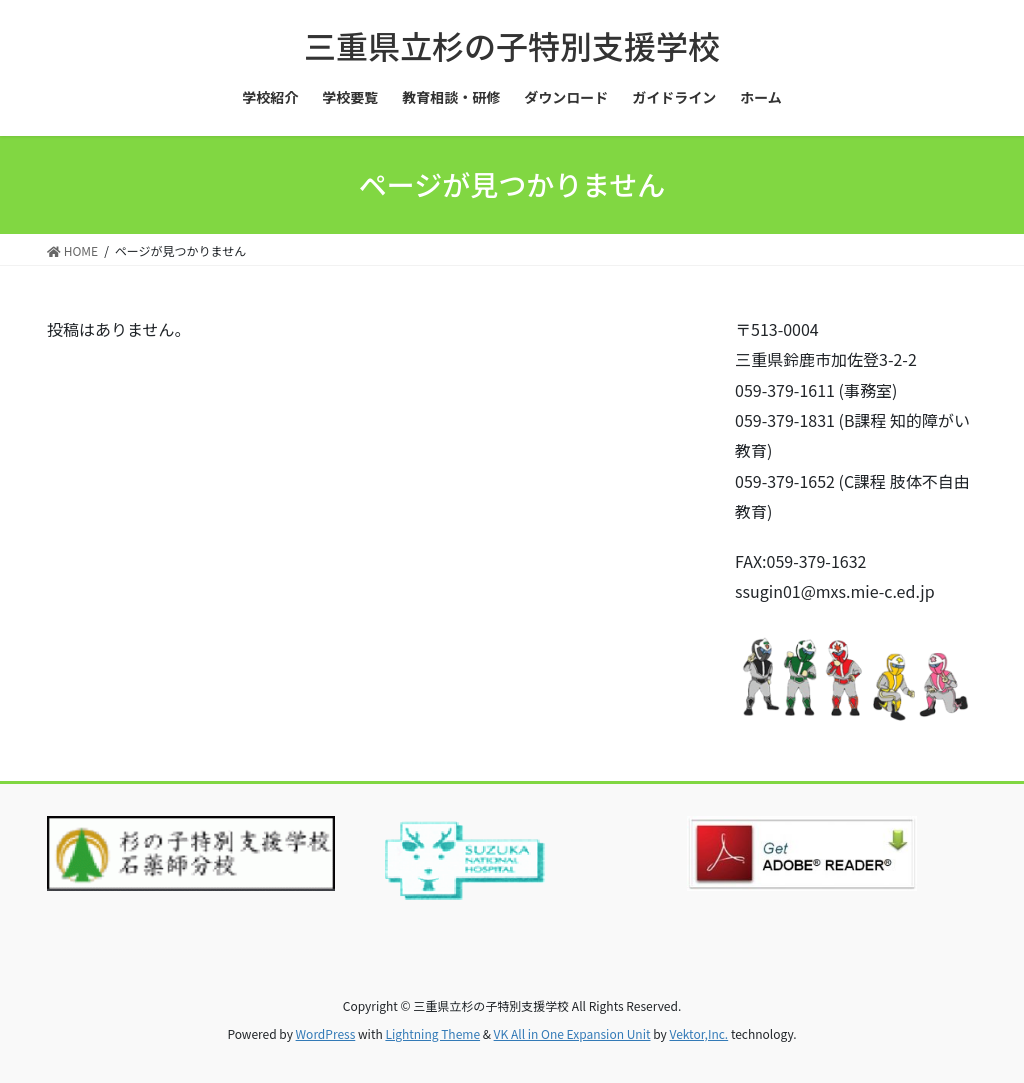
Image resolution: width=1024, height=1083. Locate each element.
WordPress (326, 1033)
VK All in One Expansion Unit (572, 1033)
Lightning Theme (432, 1033)
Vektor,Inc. (698, 1033)
